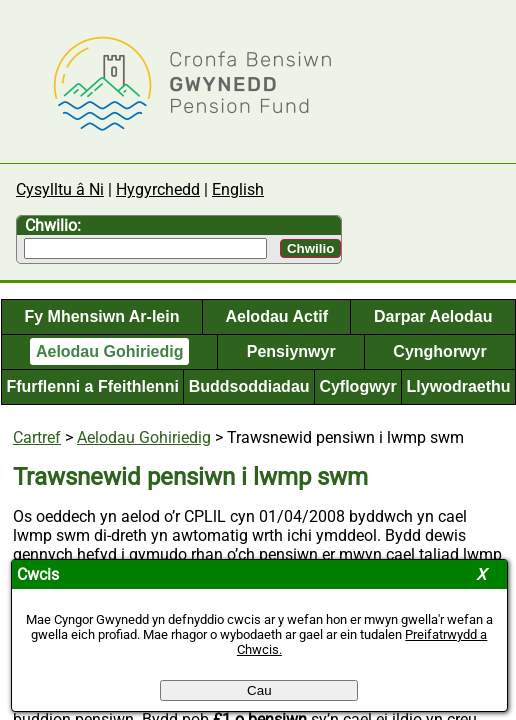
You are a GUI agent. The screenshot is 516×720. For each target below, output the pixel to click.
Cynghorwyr (439, 351)
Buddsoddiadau (249, 386)
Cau (259, 690)
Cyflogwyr (357, 386)
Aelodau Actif (276, 316)
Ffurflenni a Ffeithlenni (92, 386)
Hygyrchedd (158, 189)
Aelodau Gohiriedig (110, 351)
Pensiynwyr (291, 351)
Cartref (37, 437)
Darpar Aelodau (433, 316)
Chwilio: (53, 225)
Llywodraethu (459, 386)
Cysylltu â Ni (60, 189)
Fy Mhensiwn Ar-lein (101, 316)
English (238, 189)
